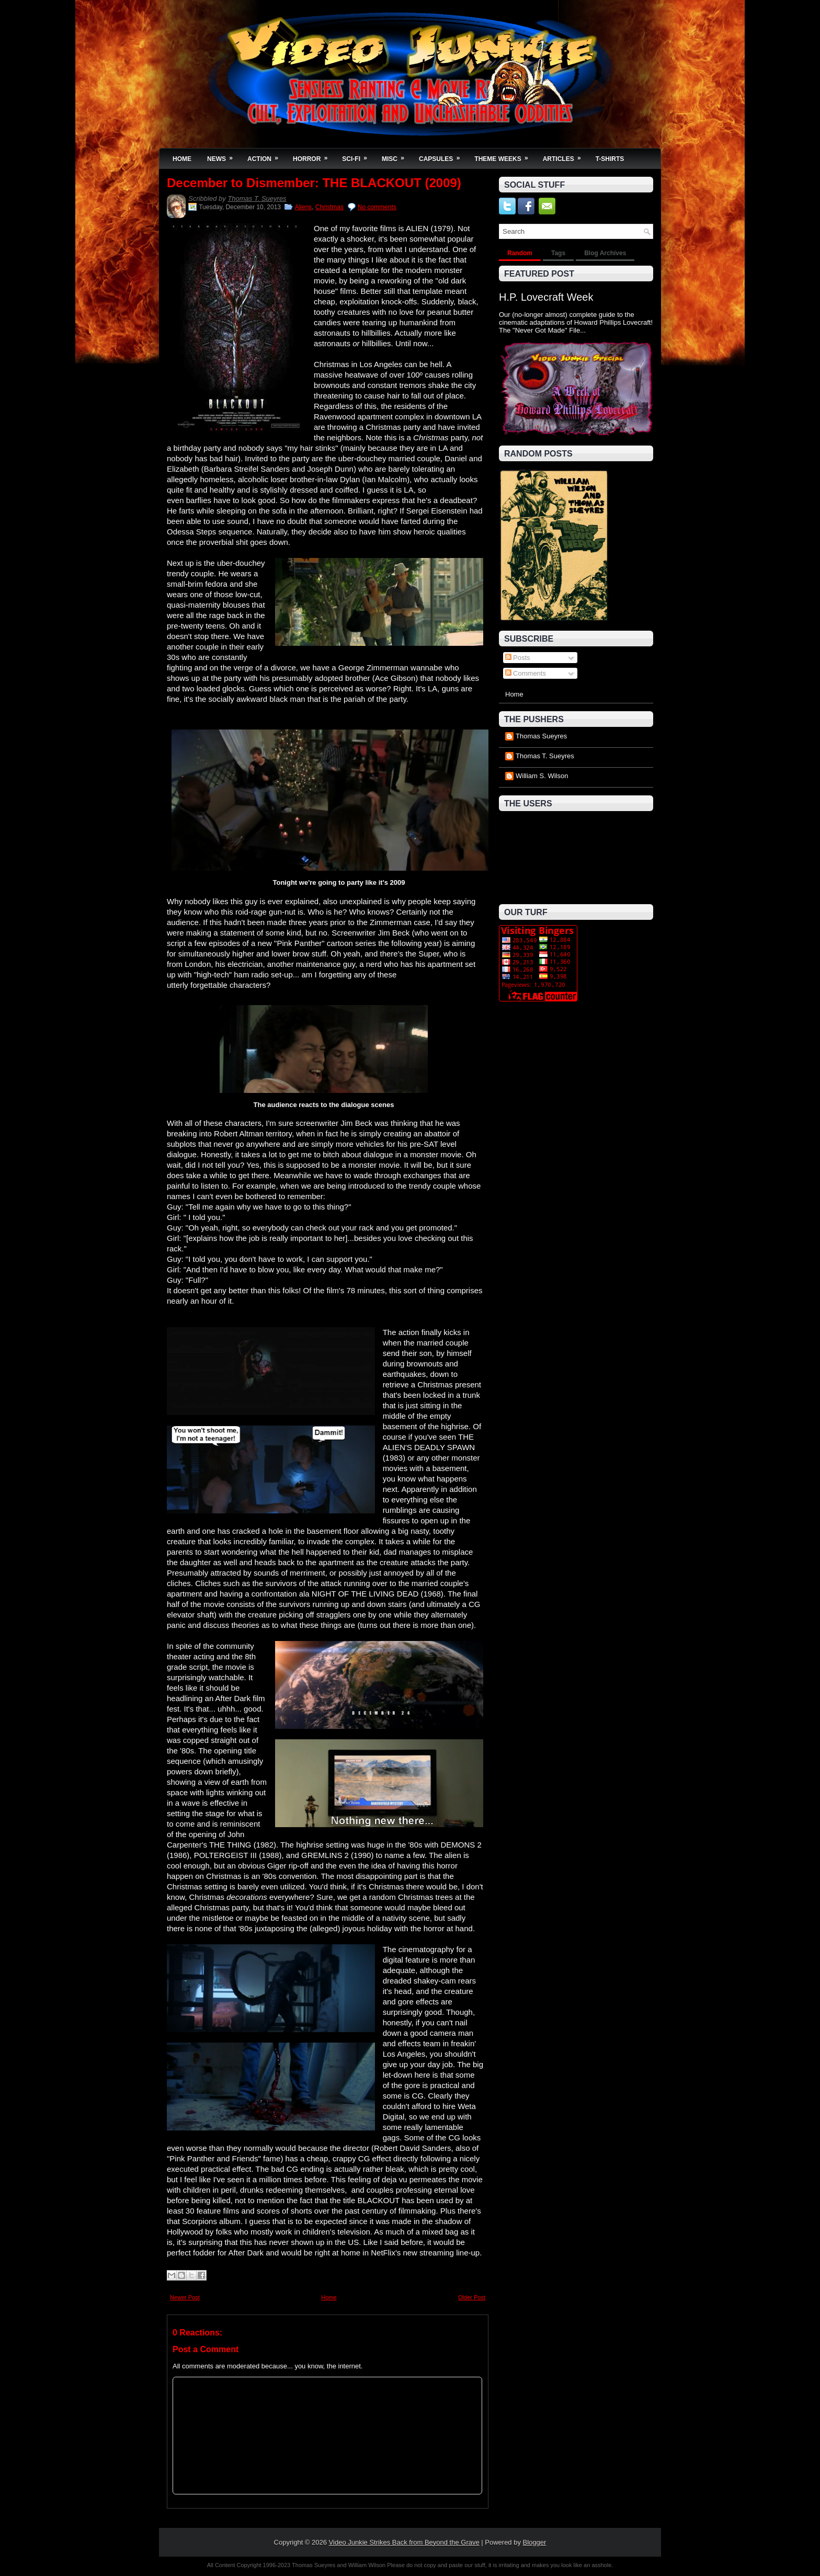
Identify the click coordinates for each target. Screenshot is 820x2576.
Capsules (442, 156)
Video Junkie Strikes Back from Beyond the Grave (404, 2542)
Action (266, 156)
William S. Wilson (542, 776)
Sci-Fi (358, 156)
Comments (525, 673)
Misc (396, 156)
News (223, 156)
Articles (565, 156)
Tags (558, 253)
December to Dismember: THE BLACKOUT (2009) (314, 183)
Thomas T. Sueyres (256, 198)
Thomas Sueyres (541, 736)
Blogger (534, 2542)
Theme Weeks (504, 156)
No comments (377, 207)
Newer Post (185, 2297)
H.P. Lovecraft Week (546, 297)
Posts (517, 658)
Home (182, 159)
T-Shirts (610, 159)
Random (519, 253)
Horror (313, 156)
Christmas (329, 207)
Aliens (303, 207)
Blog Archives (605, 253)
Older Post (471, 2297)
